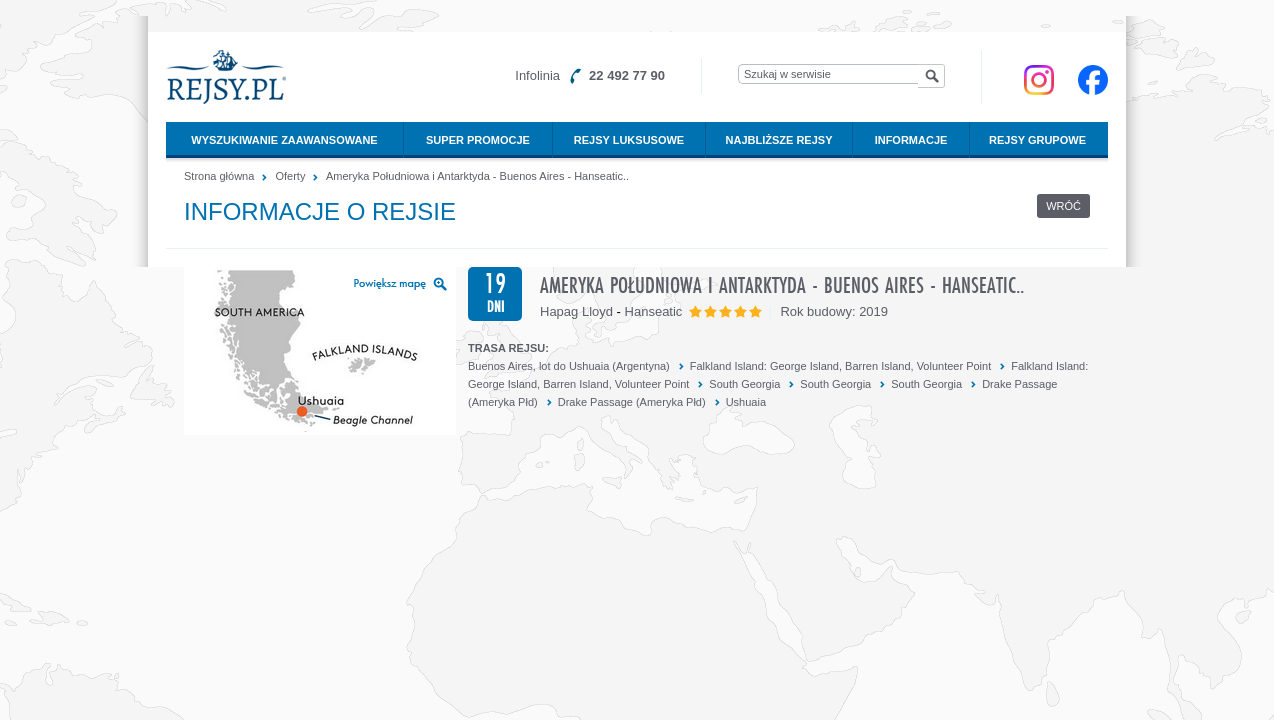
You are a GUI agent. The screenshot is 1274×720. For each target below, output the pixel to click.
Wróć (1063, 206)
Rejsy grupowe (1037, 140)
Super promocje (478, 140)
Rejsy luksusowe (629, 140)
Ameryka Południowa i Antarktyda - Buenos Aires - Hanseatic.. (477, 176)
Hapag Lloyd (576, 311)
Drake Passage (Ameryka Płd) (632, 402)
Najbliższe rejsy (779, 140)
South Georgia (744, 384)
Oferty (290, 176)
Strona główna (219, 176)
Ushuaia (746, 402)
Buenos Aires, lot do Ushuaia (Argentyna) (569, 366)
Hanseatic (654, 311)
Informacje (911, 140)
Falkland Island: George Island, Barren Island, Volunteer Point (840, 366)
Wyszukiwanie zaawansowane (284, 140)
